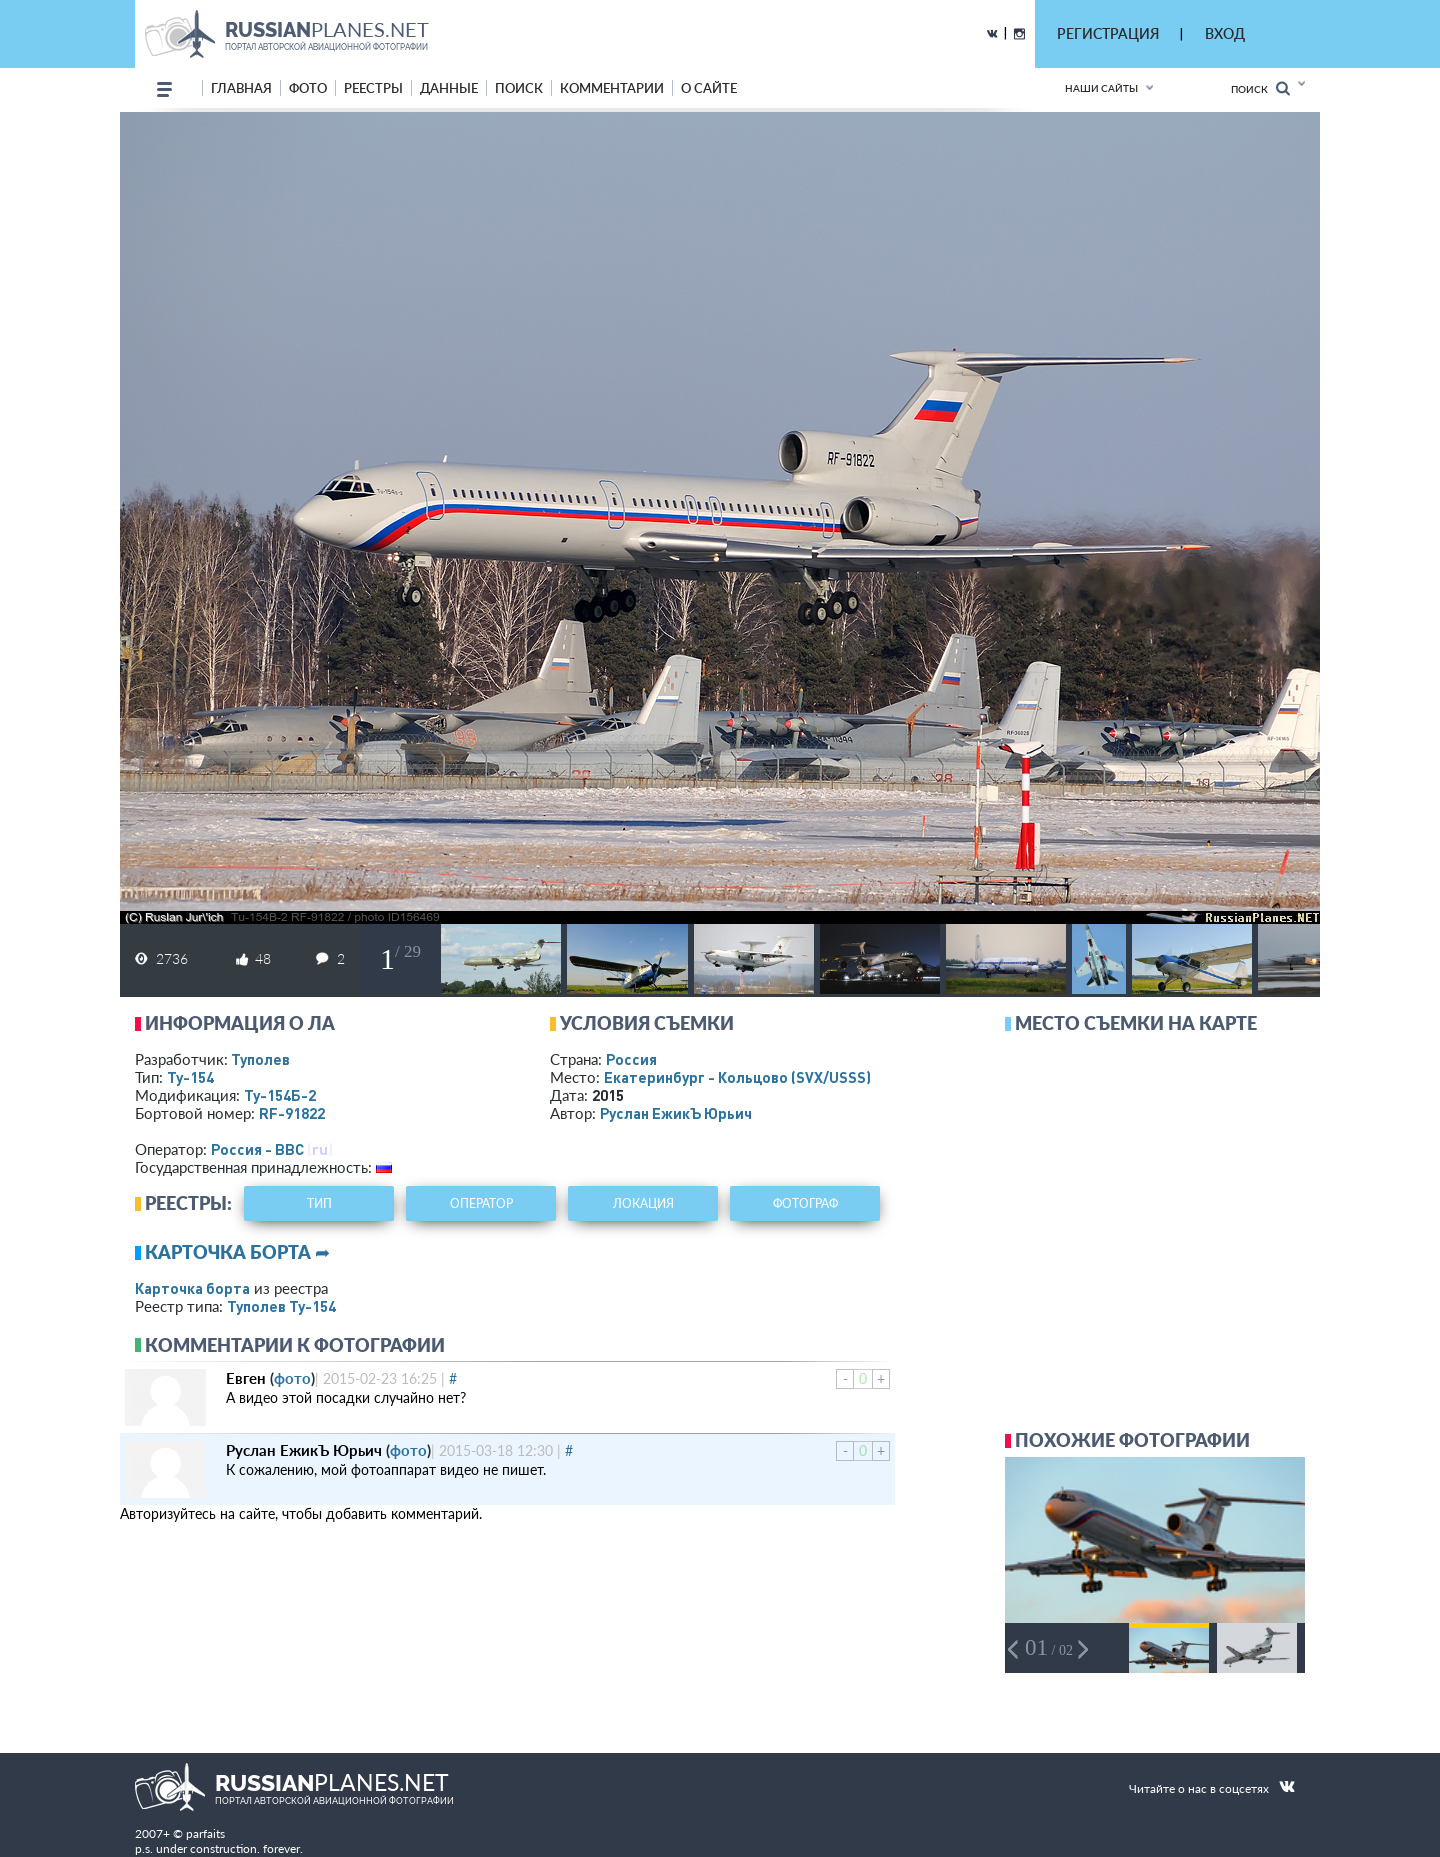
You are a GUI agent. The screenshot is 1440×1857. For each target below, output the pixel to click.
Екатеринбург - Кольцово (737, 1077)
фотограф (805, 1203)
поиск (519, 88)
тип (319, 1203)
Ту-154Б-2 (280, 1095)
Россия (631, 1059)
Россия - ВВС (257, 1149)
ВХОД (1225, 33)
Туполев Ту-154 (281, 1306)
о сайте (709, 88)
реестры (373, 88)
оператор (481, 1203)
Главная (241, 88)
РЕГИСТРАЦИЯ (1108, 33)
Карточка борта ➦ (237, 1252)
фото (308, 88)
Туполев (260, 1059)
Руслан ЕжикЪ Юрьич (676, 1113)
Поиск (1260, 88)
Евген (246, 1378)
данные (449, 88)
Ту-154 (190, 1077)
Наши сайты (1101, 88)
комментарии (612, 88)
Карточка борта (192, 1288)
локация (643, 1203)
